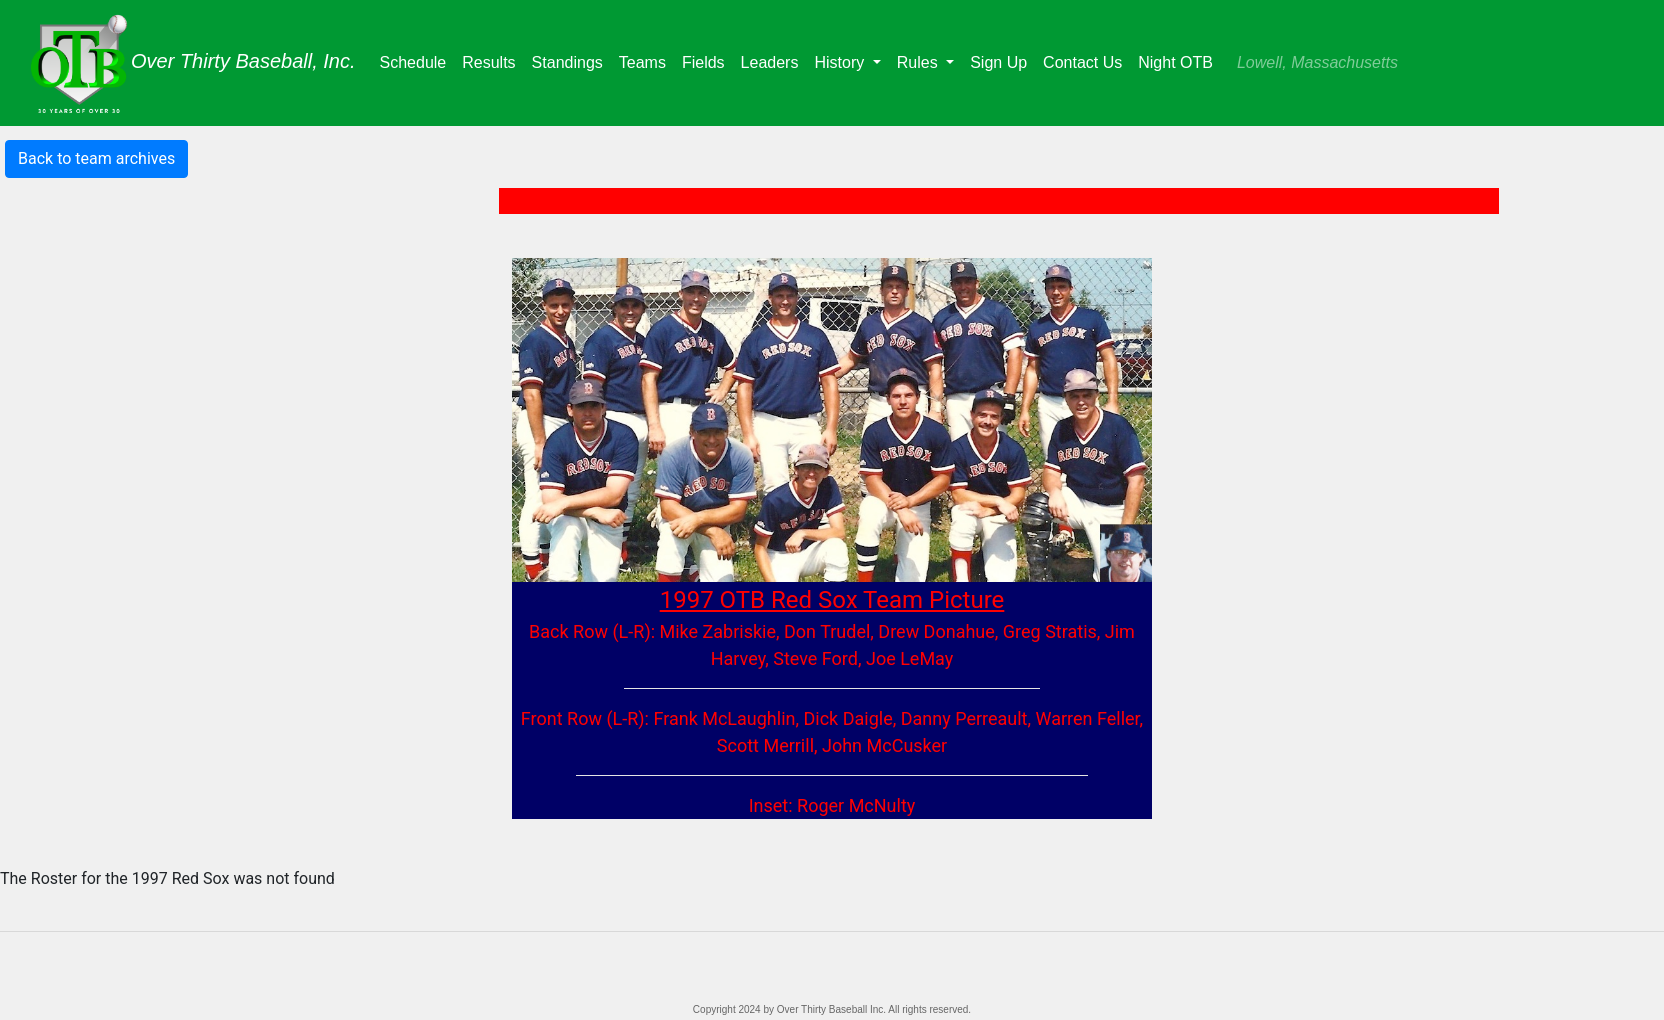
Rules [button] (919, 62)
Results (492, 60)
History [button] (841, 62)
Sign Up (998, 62)
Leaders (774, 60)
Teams (646, 60)
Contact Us (1082, 62)
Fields (707, 60)
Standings (571, 60)
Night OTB (1175, 62)
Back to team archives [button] (96, 158)
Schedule (417, 60)
